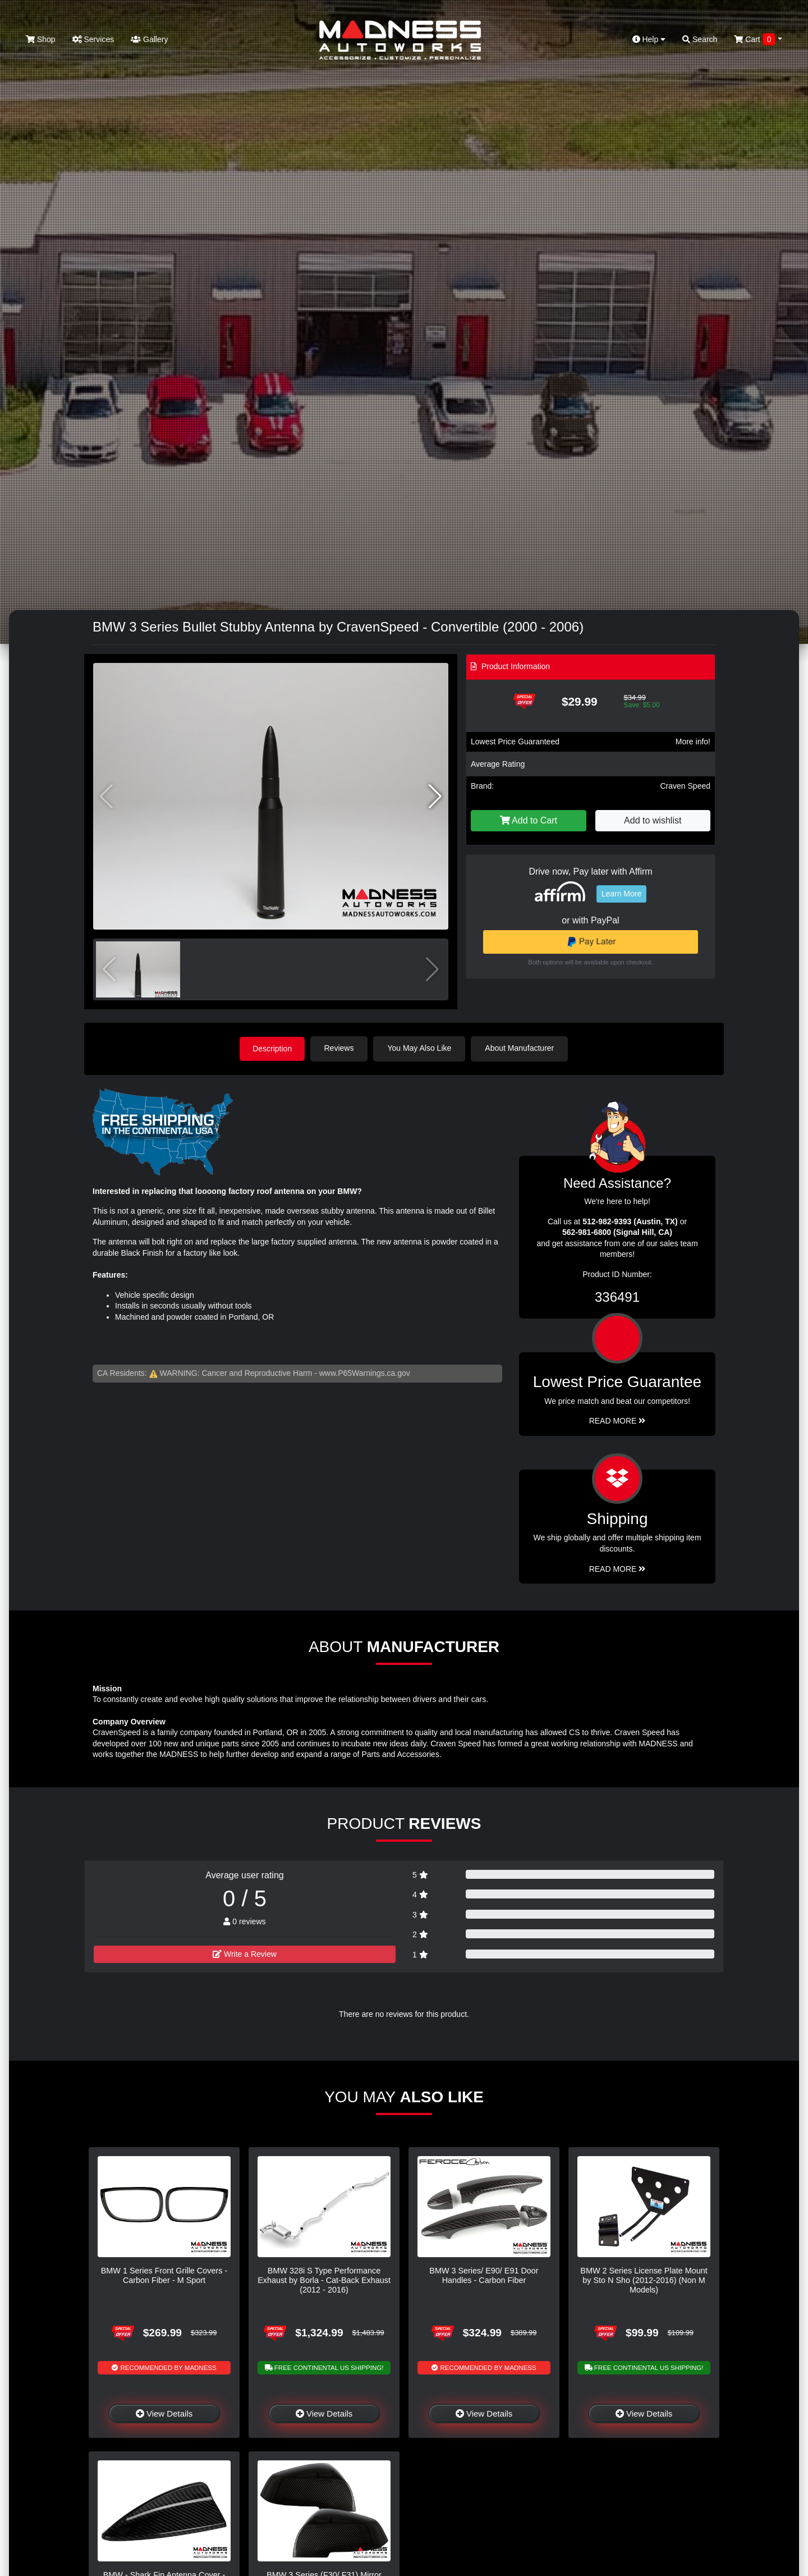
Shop (41, 39)
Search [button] (699, 39)
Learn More (622, 893)
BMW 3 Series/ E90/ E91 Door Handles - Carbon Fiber (483, 2275)
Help (649, 39)
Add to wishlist (652, 820)
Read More (617, 1420)
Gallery (149, 39)
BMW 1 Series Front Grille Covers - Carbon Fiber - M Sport (164, 2275)
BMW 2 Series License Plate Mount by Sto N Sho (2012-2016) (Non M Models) (643, 2280)
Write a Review (245, 1953)
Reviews (340, 1048)
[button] (435, 796)
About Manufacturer (521, 1048)
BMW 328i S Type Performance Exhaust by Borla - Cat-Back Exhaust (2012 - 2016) (324, 2280)
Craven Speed (685, 785)
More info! (693, 741)
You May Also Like (421, 1048)
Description (272, 1048)
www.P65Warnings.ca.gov (364, 1373)
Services (93, 39)
